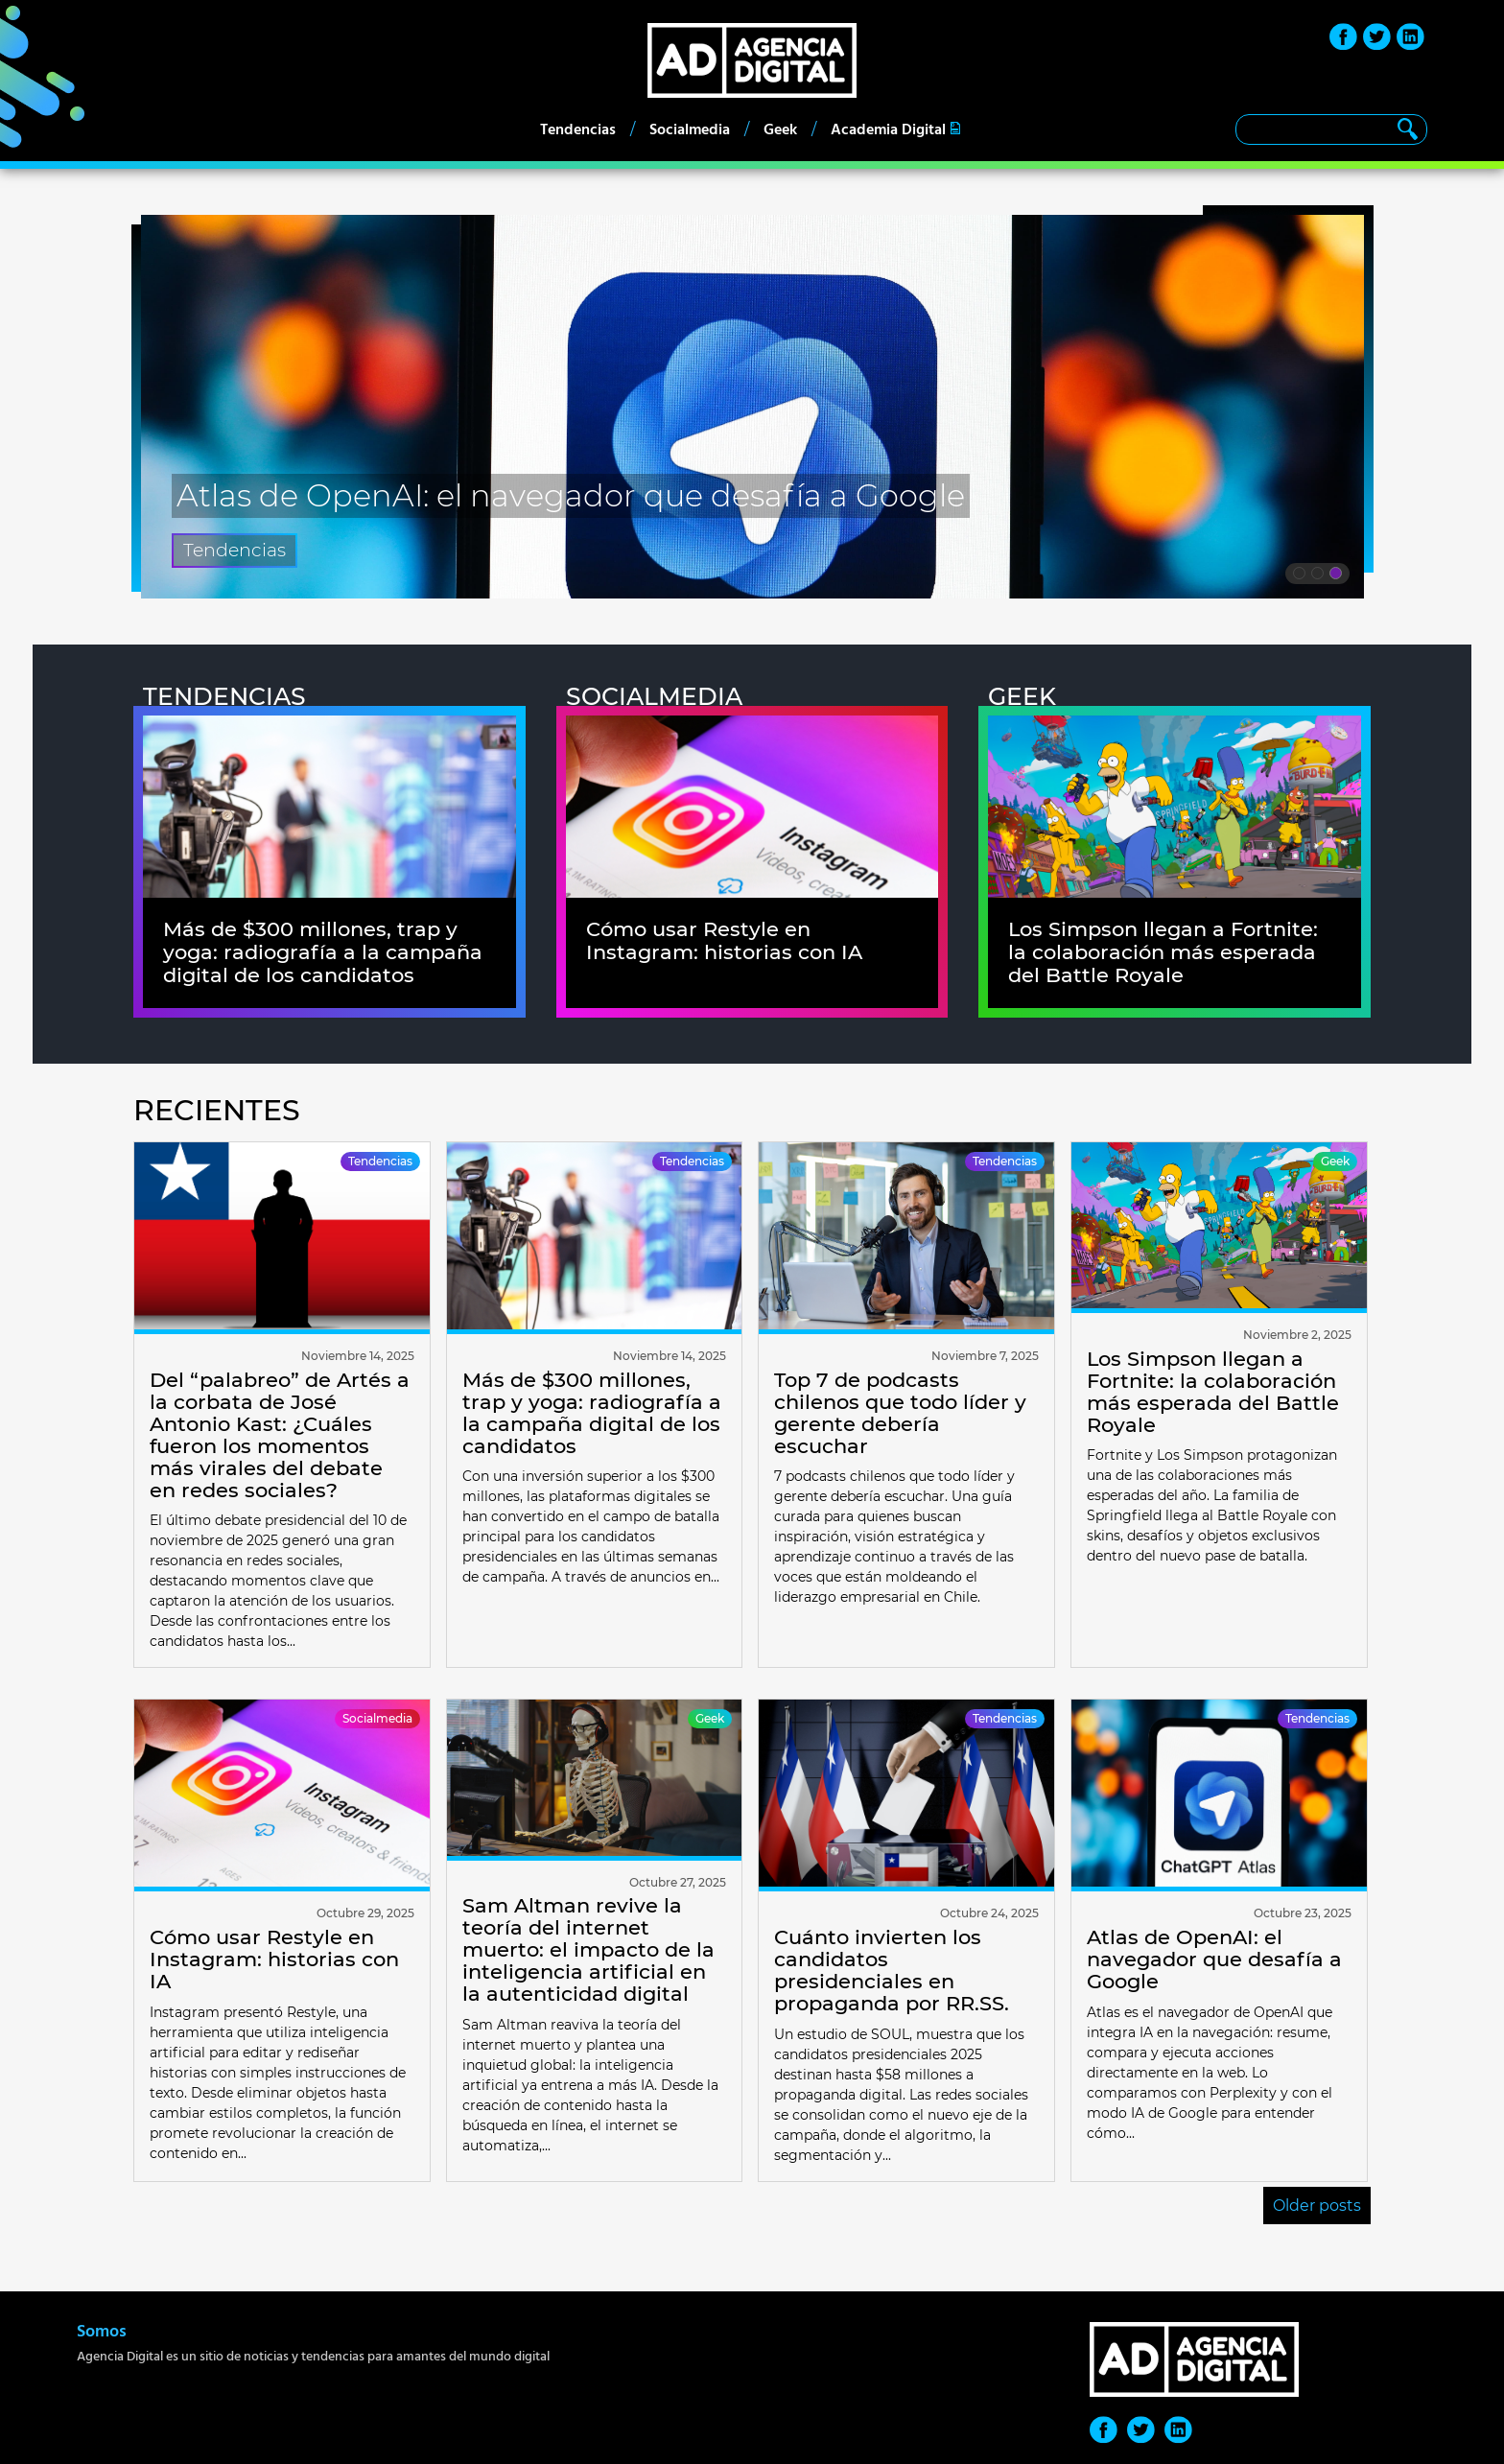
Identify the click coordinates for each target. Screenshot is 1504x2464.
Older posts (1317, 2205)
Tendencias (578, 129)
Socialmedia (689, 129)
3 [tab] (1335, 576)
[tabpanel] (752, 406)
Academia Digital (888, 129)
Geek (780, 129)
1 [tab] (1299, 576)
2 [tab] (1317, 576)
